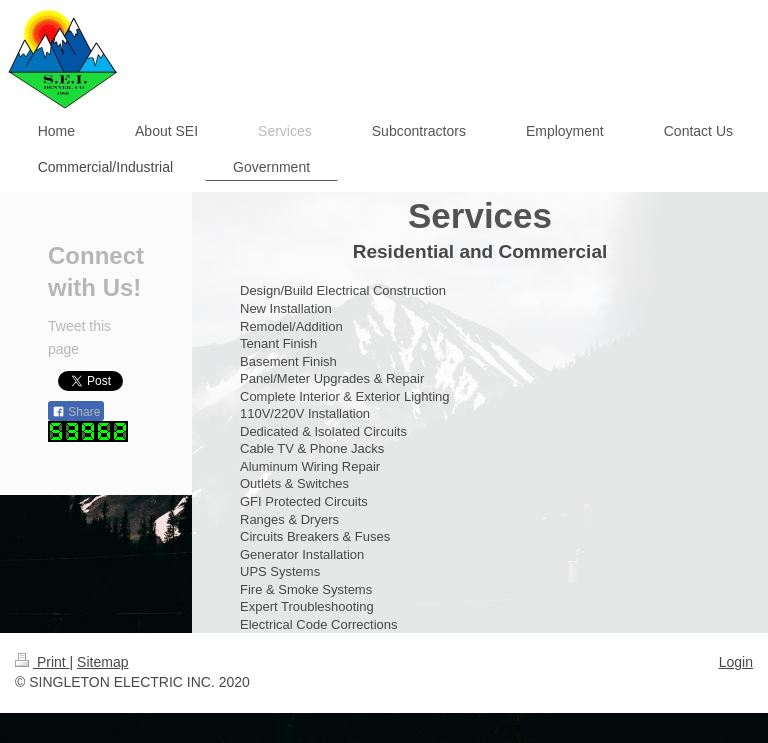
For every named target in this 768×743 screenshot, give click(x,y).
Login (736, 662)
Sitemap (102, 662)
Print (42, 662)
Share (76, 412)
